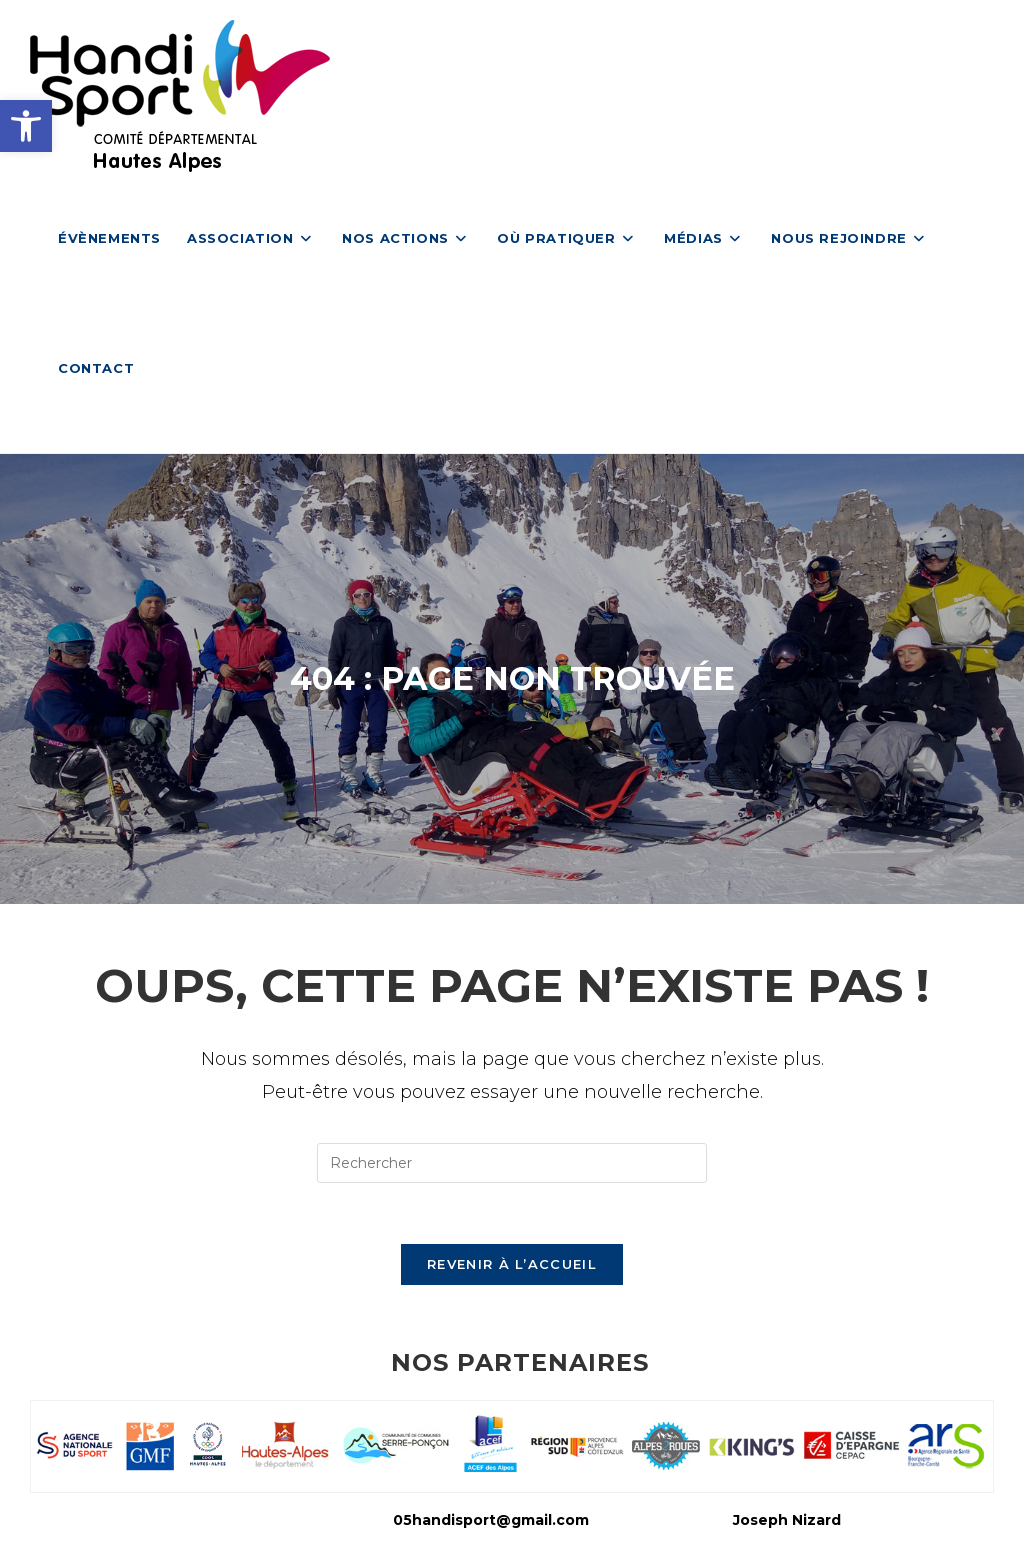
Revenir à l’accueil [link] (512, 1264)
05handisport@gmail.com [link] (491, 1520)
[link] (26, 126)
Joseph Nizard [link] (787, 1520)
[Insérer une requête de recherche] (512, 1163)
